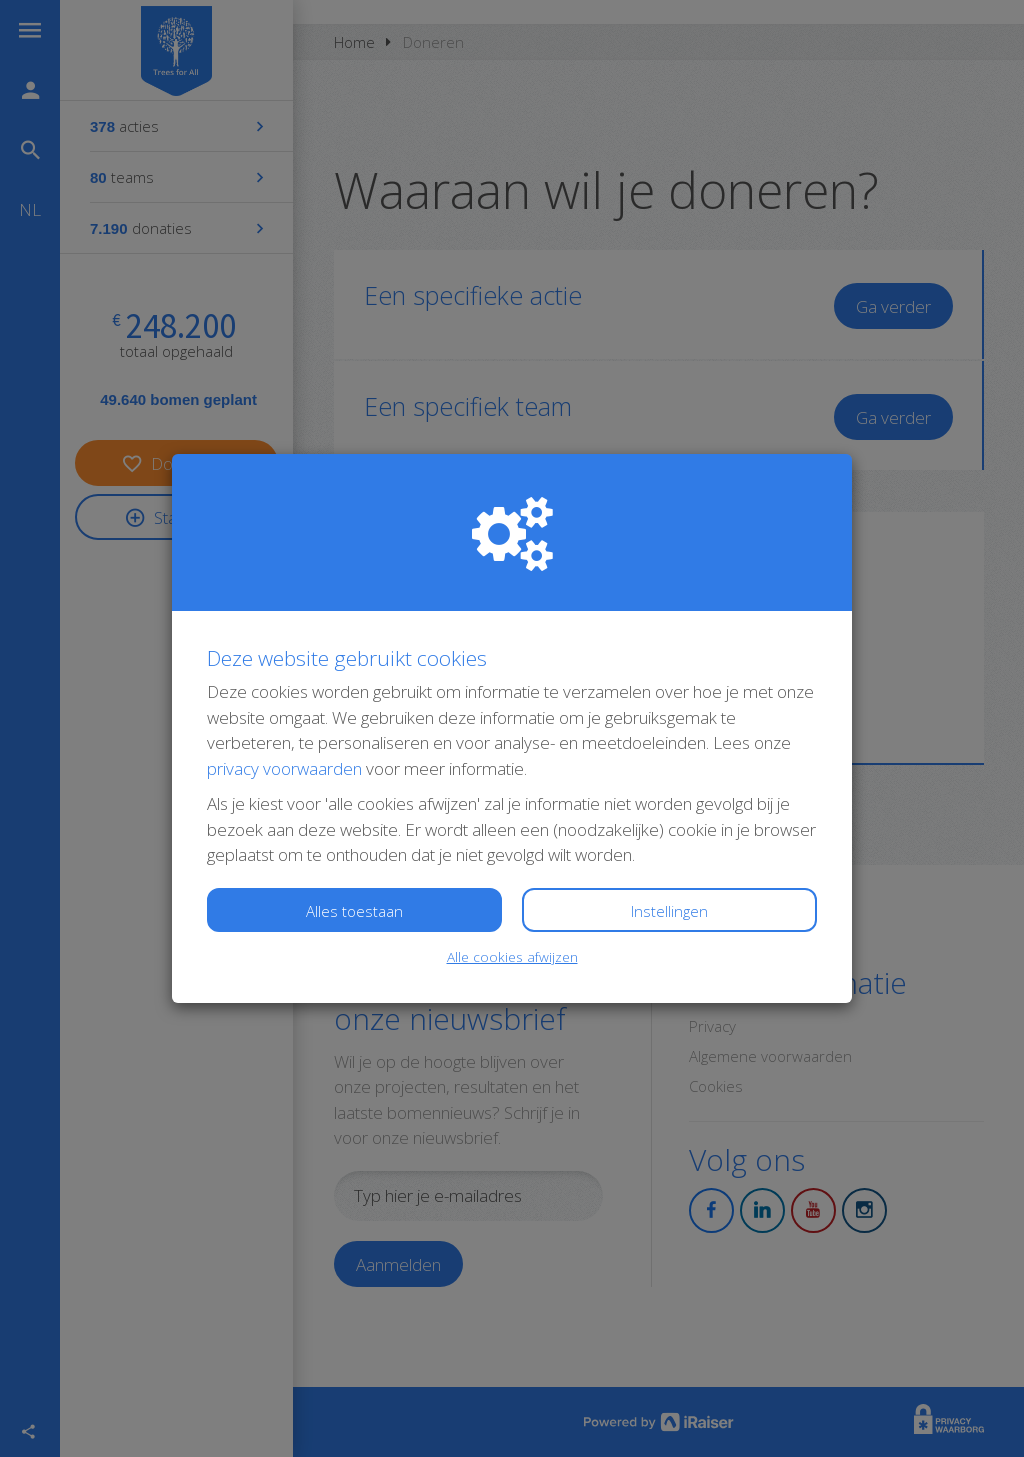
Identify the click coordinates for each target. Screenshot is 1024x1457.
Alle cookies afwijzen (512, 956)
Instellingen (669, 911)
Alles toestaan (354, 911)
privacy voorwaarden (284, 768)
